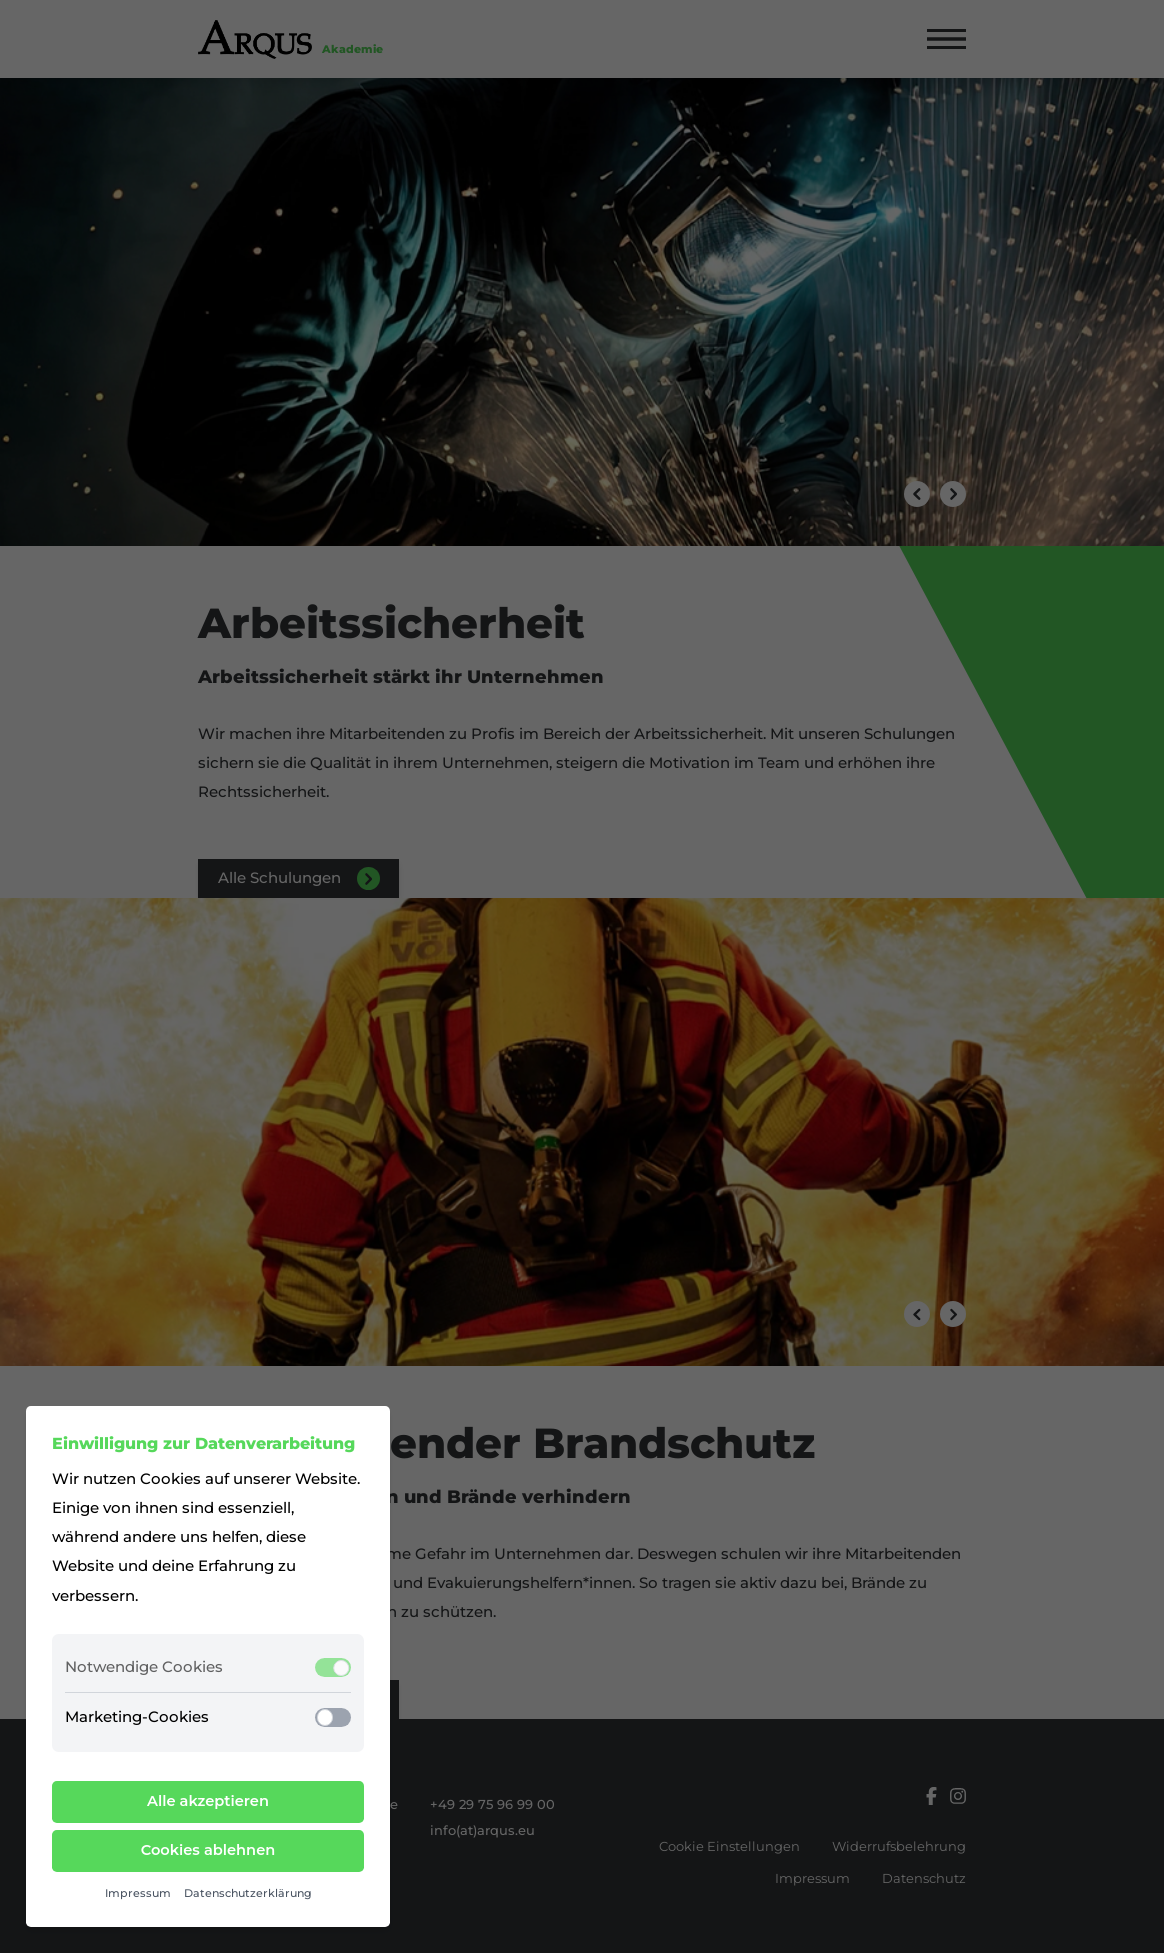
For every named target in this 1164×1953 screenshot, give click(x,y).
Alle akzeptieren (208, 1801)
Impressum (138, 1893)
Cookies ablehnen (208, 1850)
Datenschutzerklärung (248, 1893)
